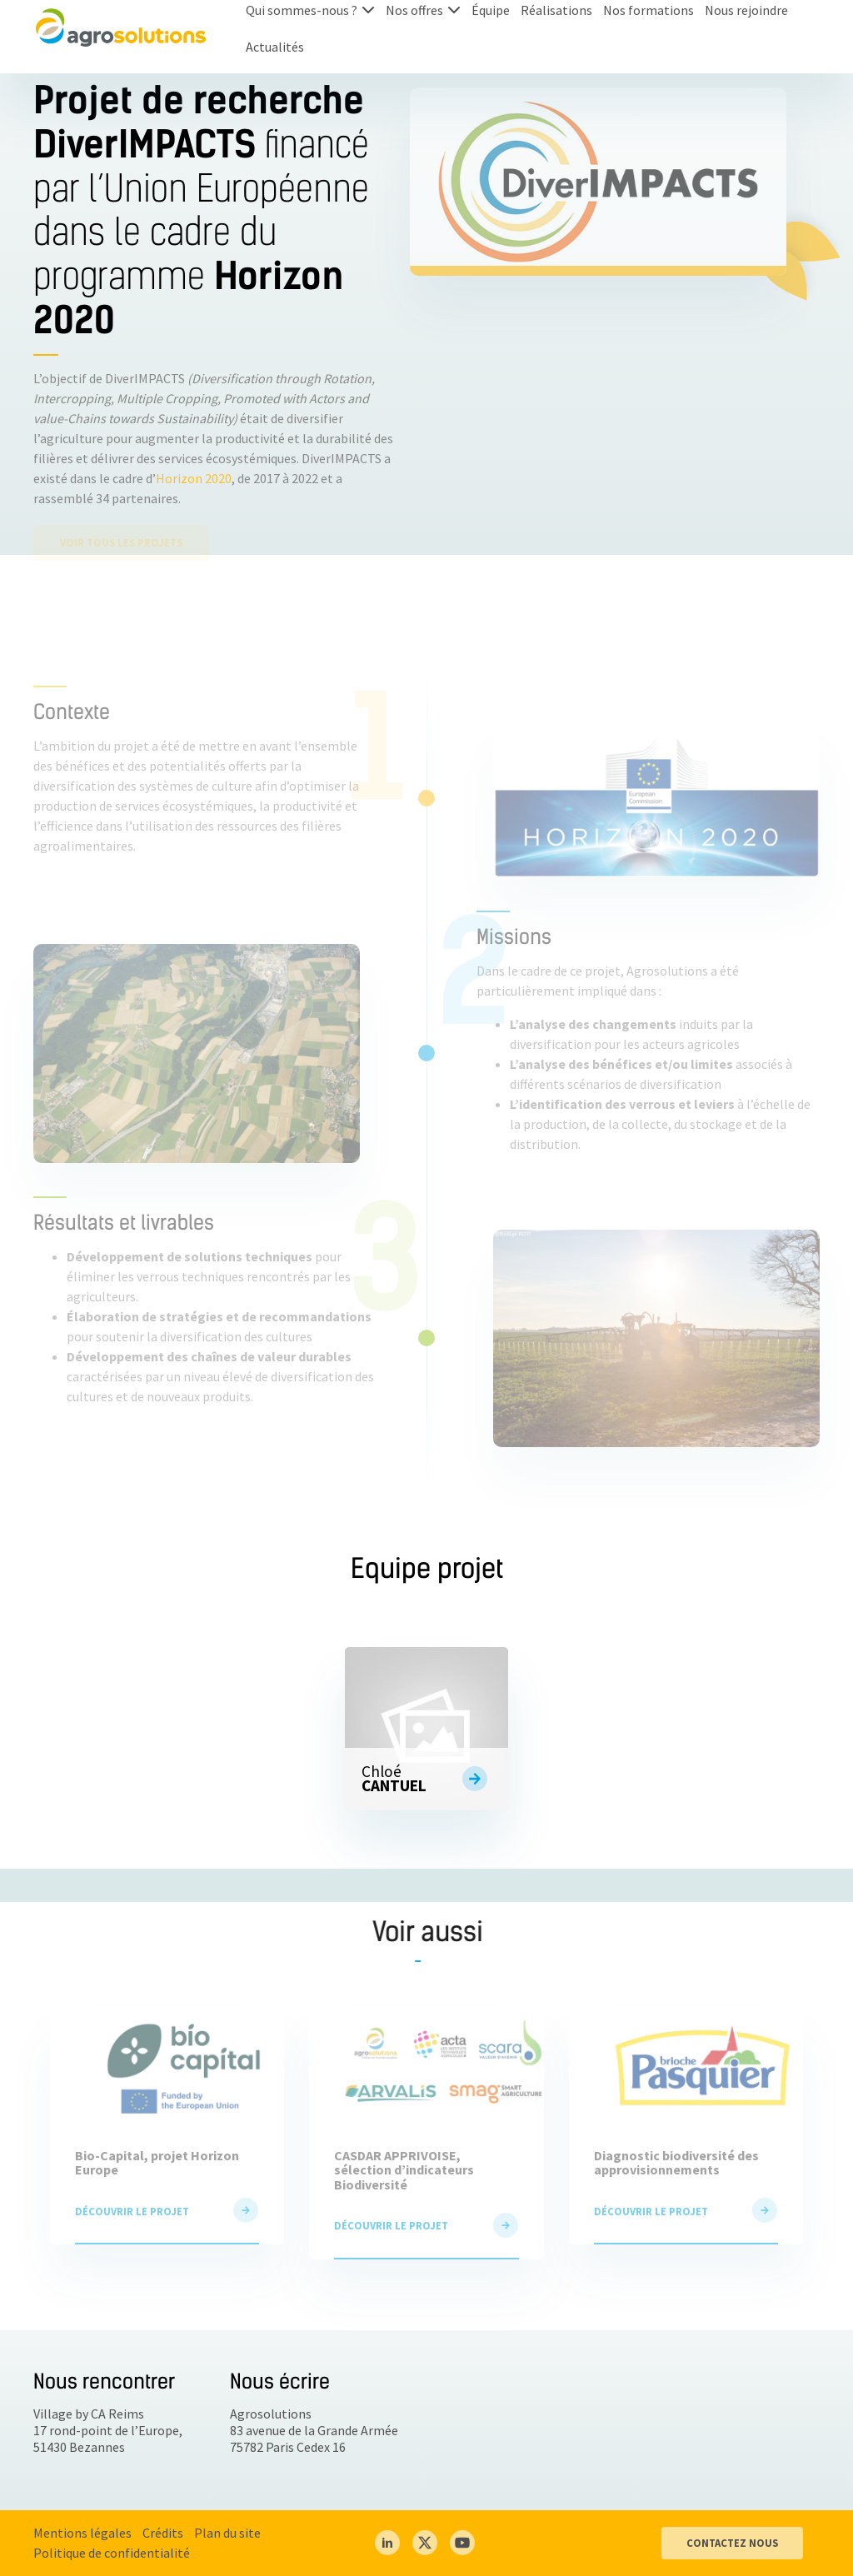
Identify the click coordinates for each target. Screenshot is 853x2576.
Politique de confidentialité (111, 2552)
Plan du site (227, 2532)
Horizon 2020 (194, 478)
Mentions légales (82, 2532)
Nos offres (414, 10)
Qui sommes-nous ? (301, 10)
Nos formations (648, 10)
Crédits (162, 2532)
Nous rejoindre (746, 10)
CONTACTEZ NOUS (732, 2542)
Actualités (275, 46)
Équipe (490, 10)
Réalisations (556, 10)
